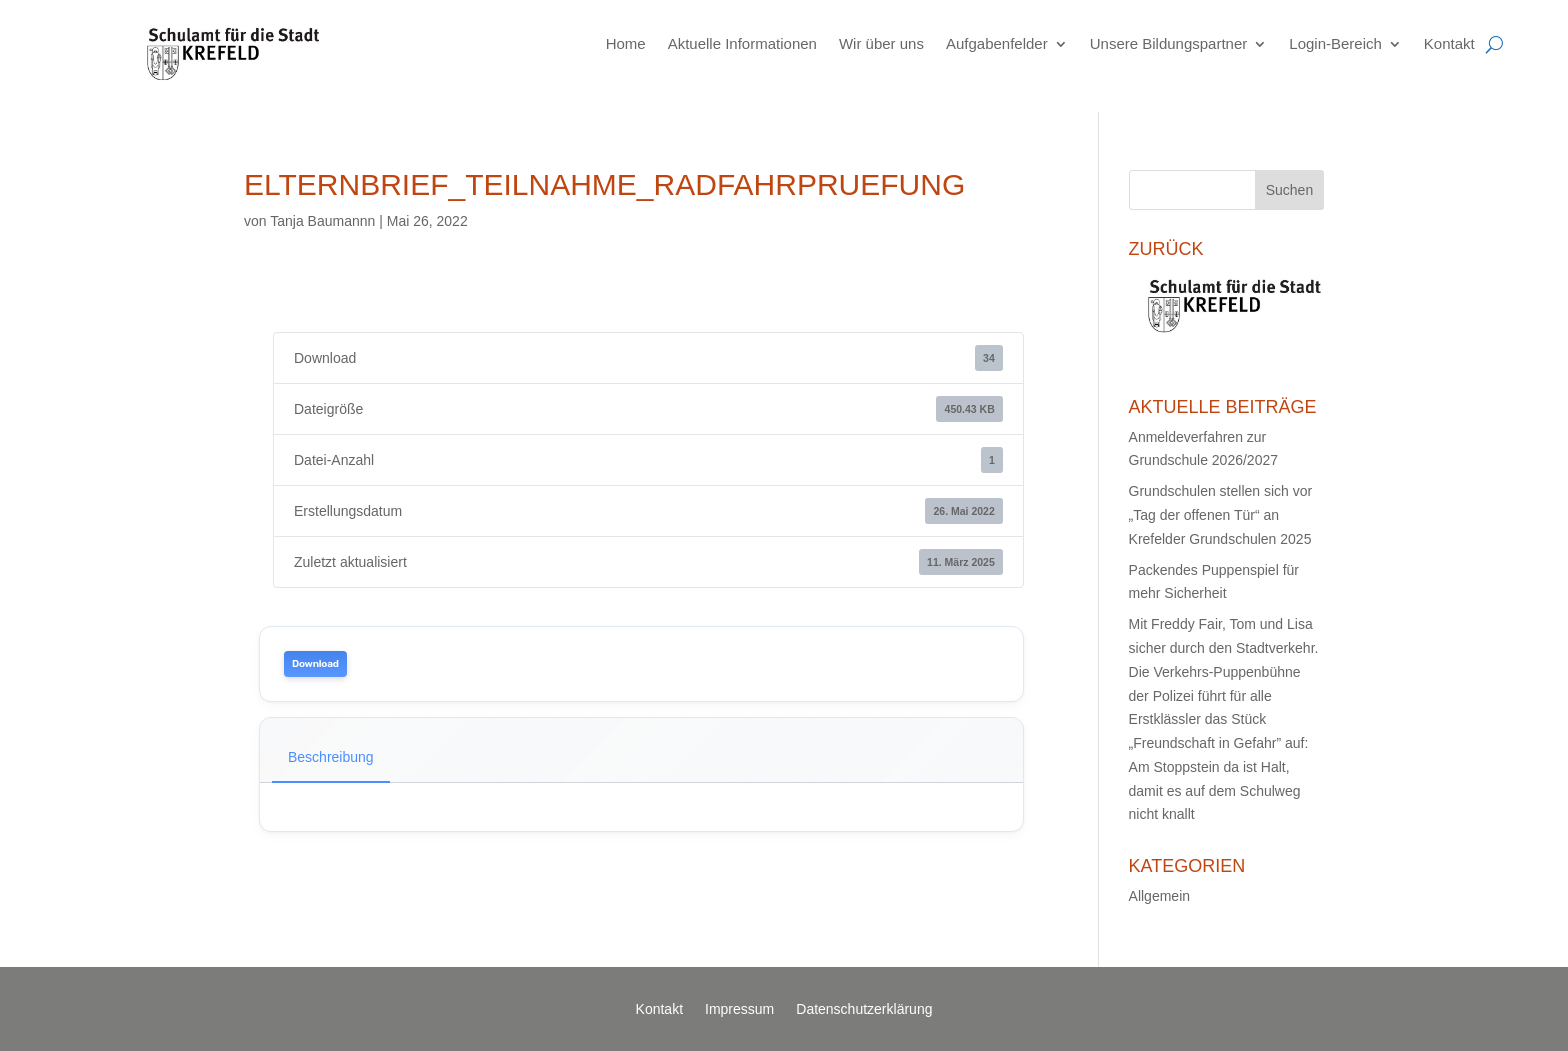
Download (315, 664)
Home (626, 43)
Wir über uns (881, 43)
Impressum (739, 1009)
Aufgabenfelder (997, 43)
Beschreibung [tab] (331, 757)
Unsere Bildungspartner (1169, 43)
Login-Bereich (1335, 43)
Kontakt (1449, 43)
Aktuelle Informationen (742, 43)
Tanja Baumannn (322, 221)
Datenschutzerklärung (864, 1009)
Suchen (1289, 190)
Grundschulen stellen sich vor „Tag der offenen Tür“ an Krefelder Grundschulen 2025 (1221, 515)
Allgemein (1159, 896)
